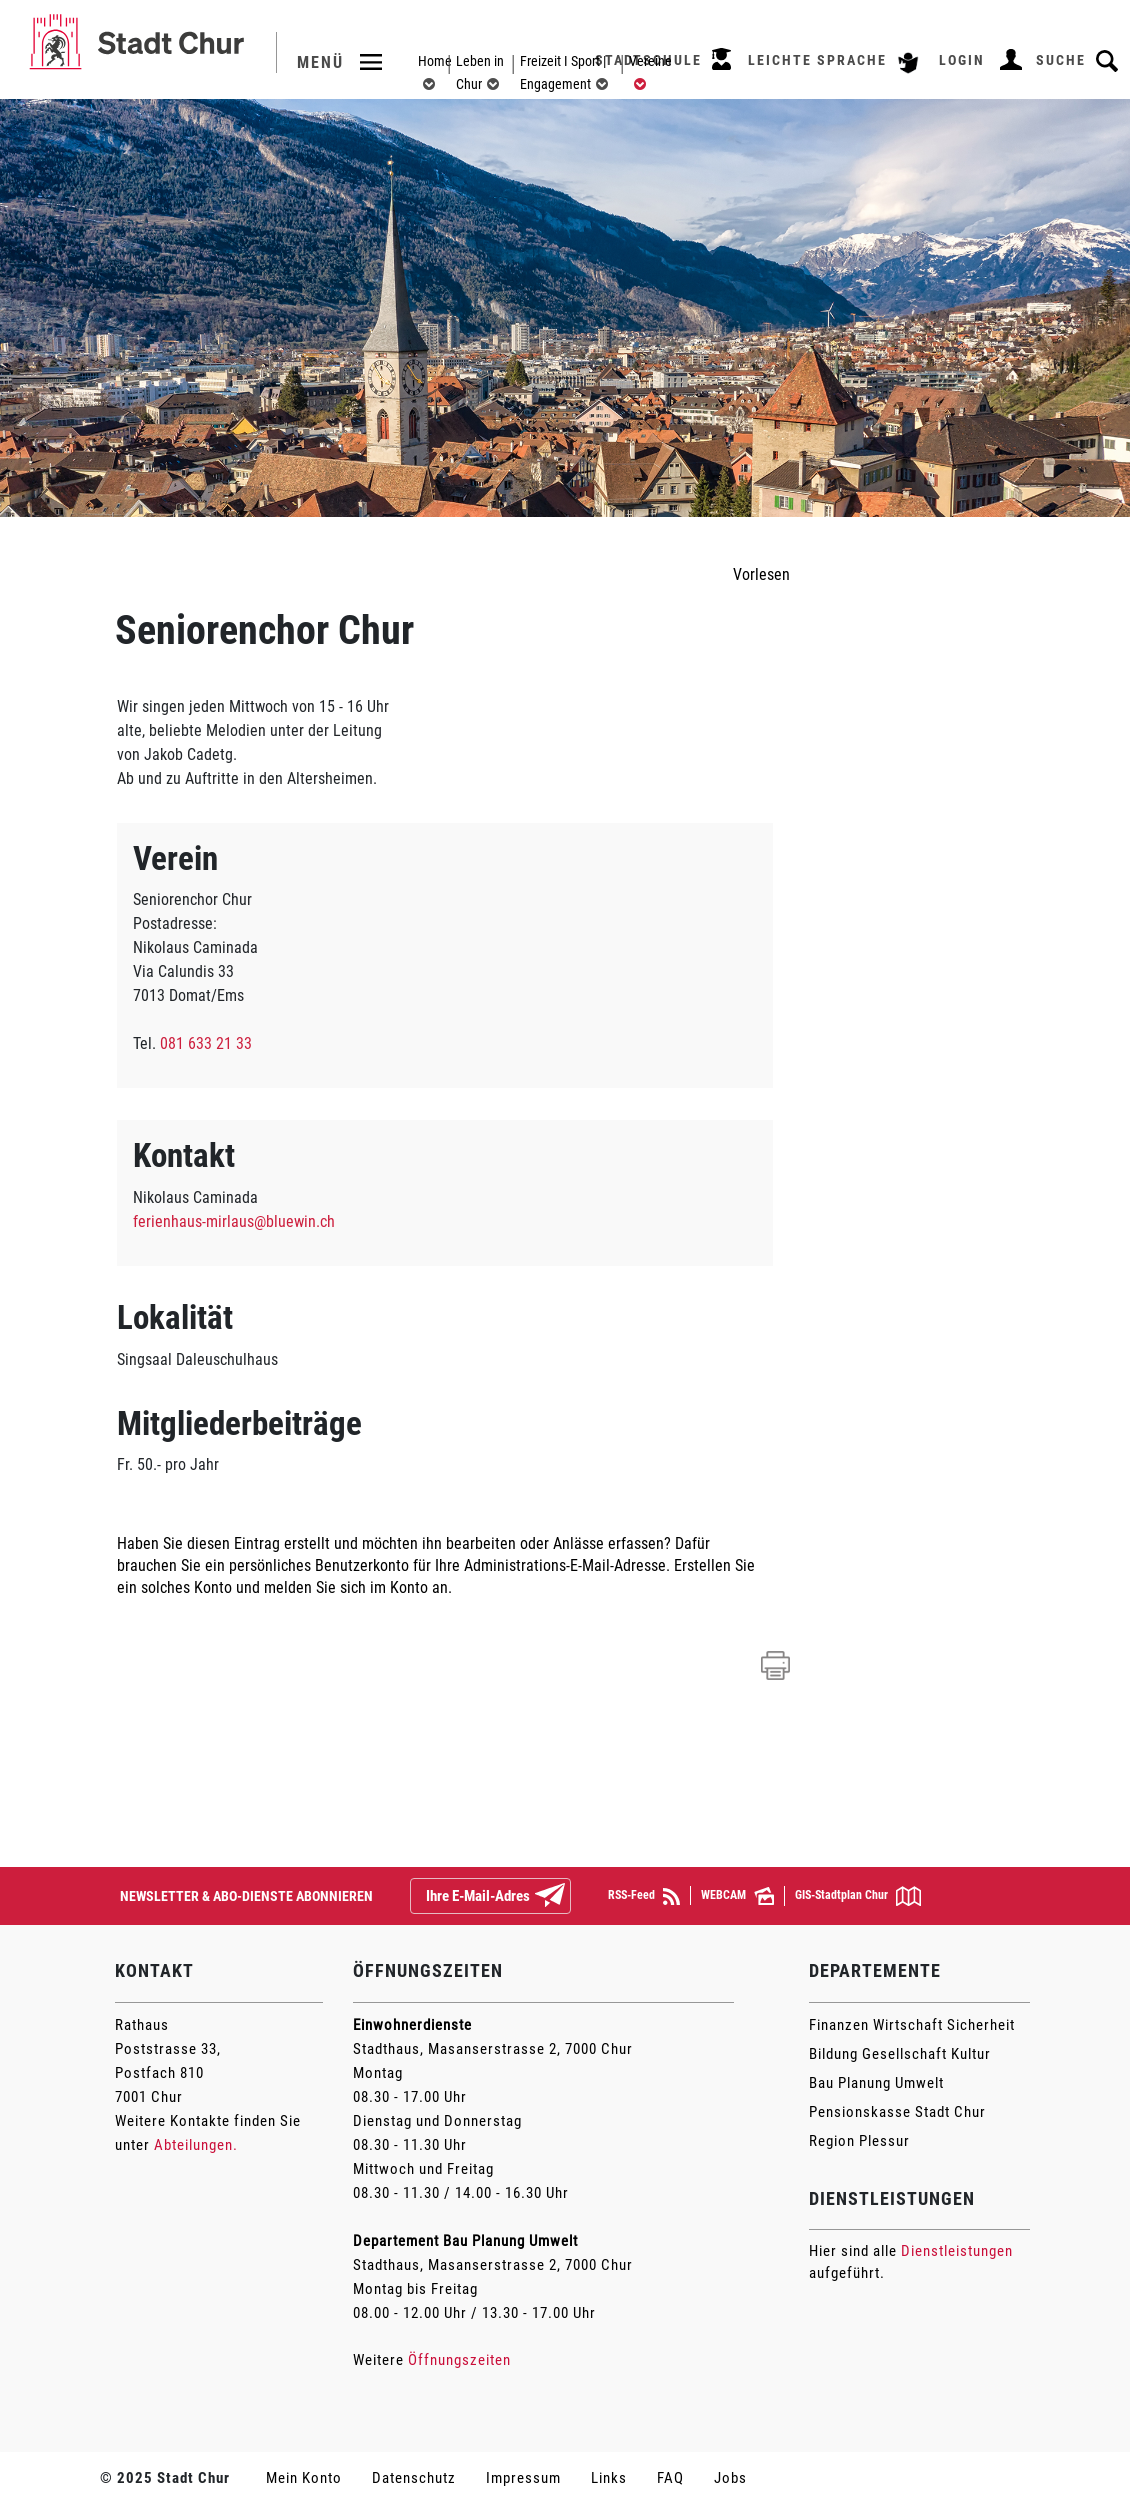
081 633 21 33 (206, 1043)
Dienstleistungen (957, 2251)
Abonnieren (566, 1897)
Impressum (523, 2478)
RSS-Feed (644, 1896)
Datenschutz (414, 2478)
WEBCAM (737, 1896)
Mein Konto (304, 2478)
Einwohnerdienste (412, 2025)
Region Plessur (859, 2141)
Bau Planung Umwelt (876, 2083)
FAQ (670, 2478)
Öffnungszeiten (459, 2360)
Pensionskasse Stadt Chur (897, 2112)
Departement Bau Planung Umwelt (465, 2241)
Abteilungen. (196, 2145)
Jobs (730, 2478)
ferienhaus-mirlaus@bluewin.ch (234, 1221)
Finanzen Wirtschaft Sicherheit (912, 2025)
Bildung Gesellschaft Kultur (900, 2054)
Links (609, 2478)
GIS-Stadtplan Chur (858, 1896)
